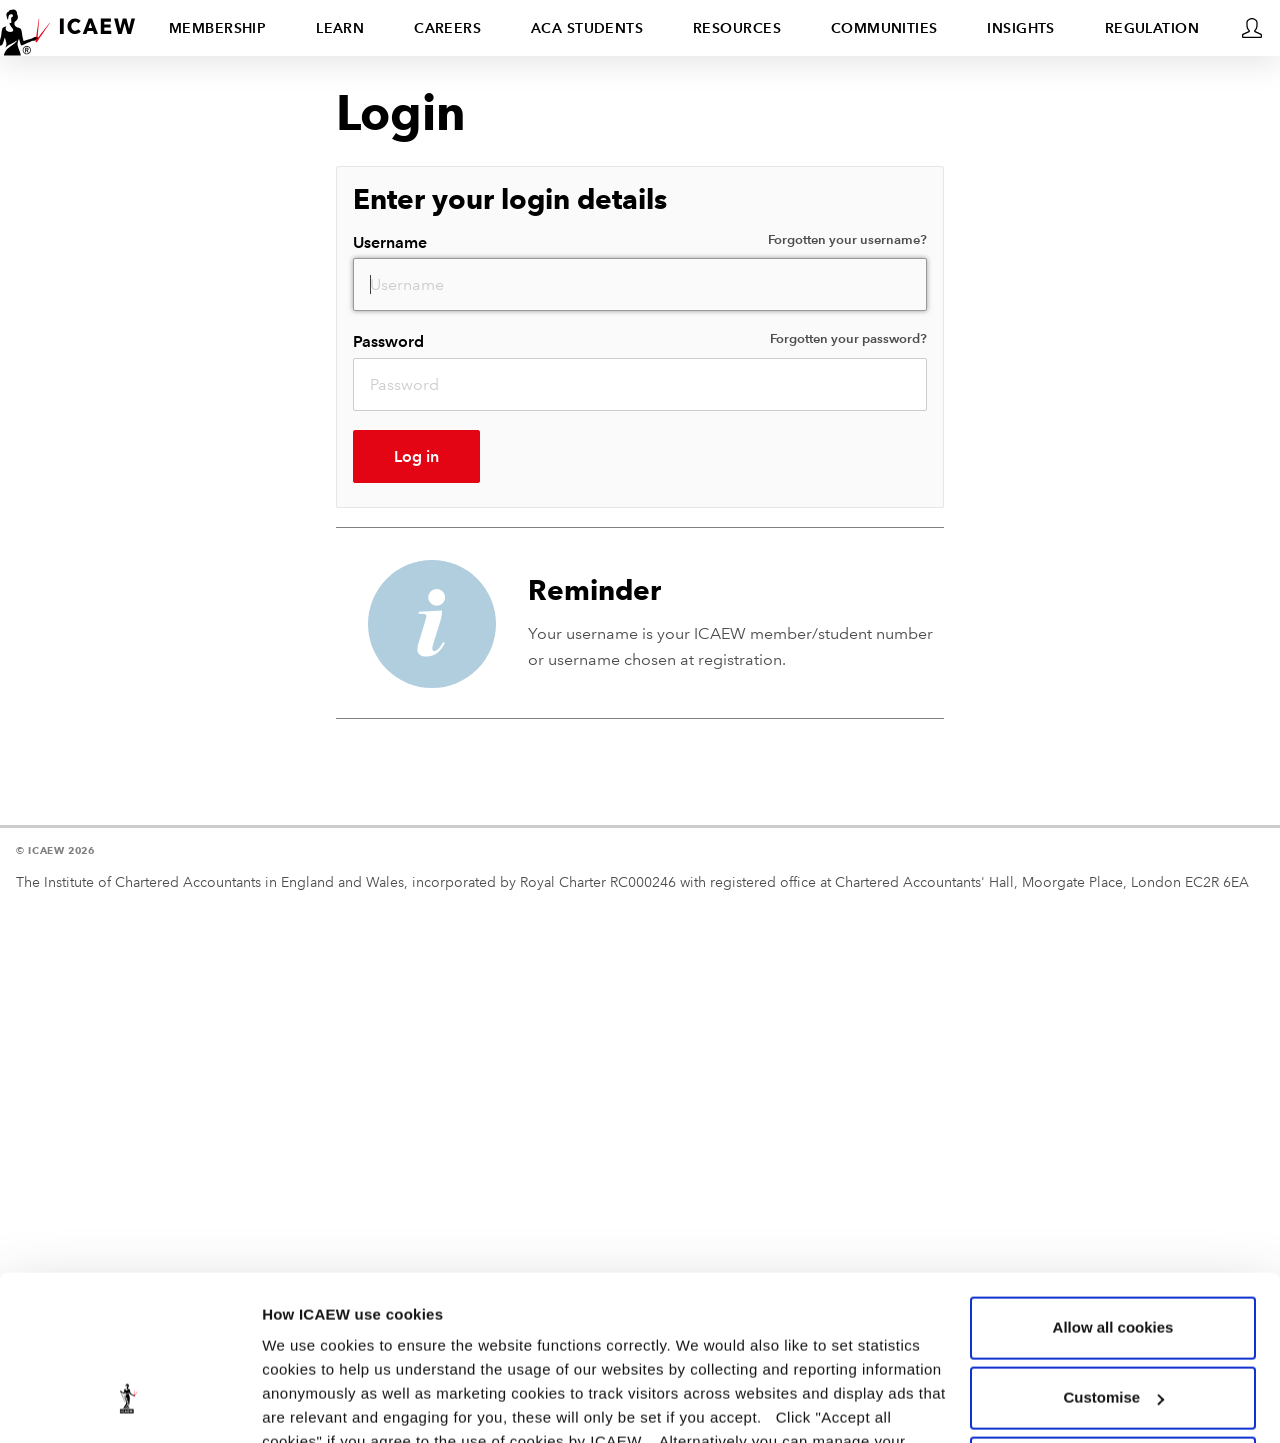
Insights (1021, 28)
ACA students (587, 28)
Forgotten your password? (848, 339)
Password (640, 340)
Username (640, 241)
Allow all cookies (1113, 1186)
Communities (884, 28)
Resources (737, 28)
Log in (416, 456)
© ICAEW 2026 (55, 850)
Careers (447, 28)
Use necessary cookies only (1113, 1326)
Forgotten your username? (847, 240)
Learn (340, 28)
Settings (292, 1403)
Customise (1113, 1256)
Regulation (1152, 28)
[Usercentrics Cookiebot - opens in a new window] (129, 1404)
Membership (217, 28)
